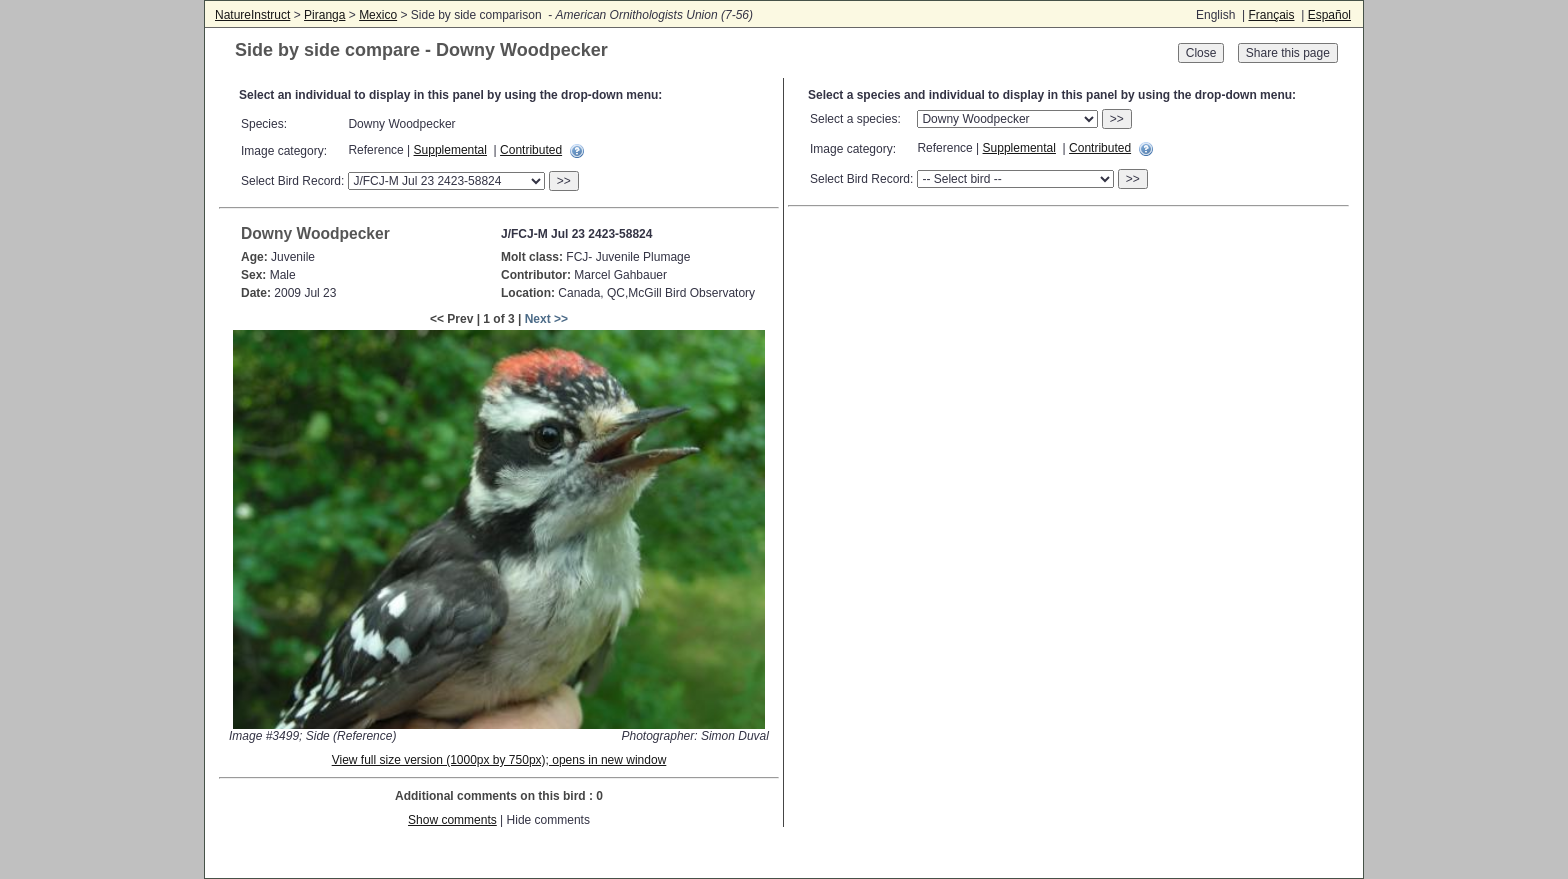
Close (1201, 53)
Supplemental (450, 150)
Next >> (546, 319)
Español (1329, 15)
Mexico (378, 15)
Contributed (531, 150)
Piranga (324, 15)
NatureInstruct (252, 15)
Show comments (452, 820)
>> (564, 181)
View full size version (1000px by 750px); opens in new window (499, 760)
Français (1271, 15)
